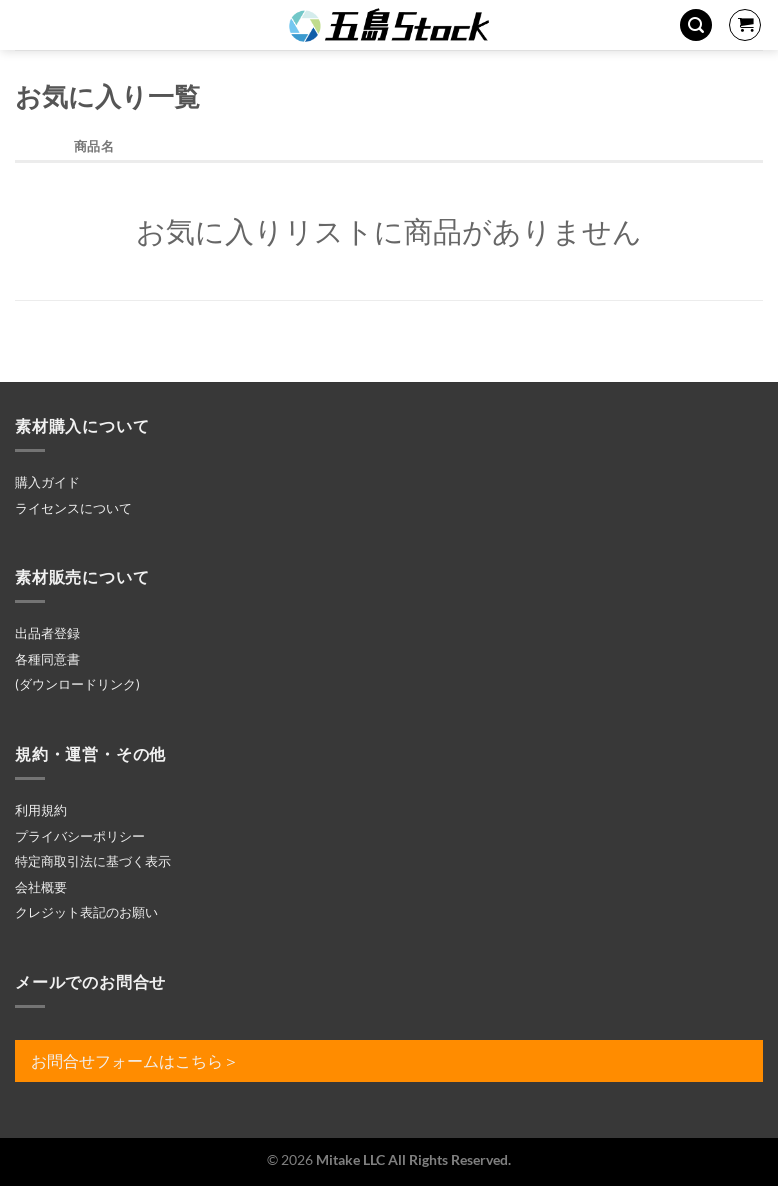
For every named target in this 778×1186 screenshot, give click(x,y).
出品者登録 (47, 633)
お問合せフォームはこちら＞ (135, 1060)
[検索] (696, 25)
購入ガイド (47, 482)
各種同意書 (47, 659)
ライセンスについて (73, 508)
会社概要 (41, 887)
